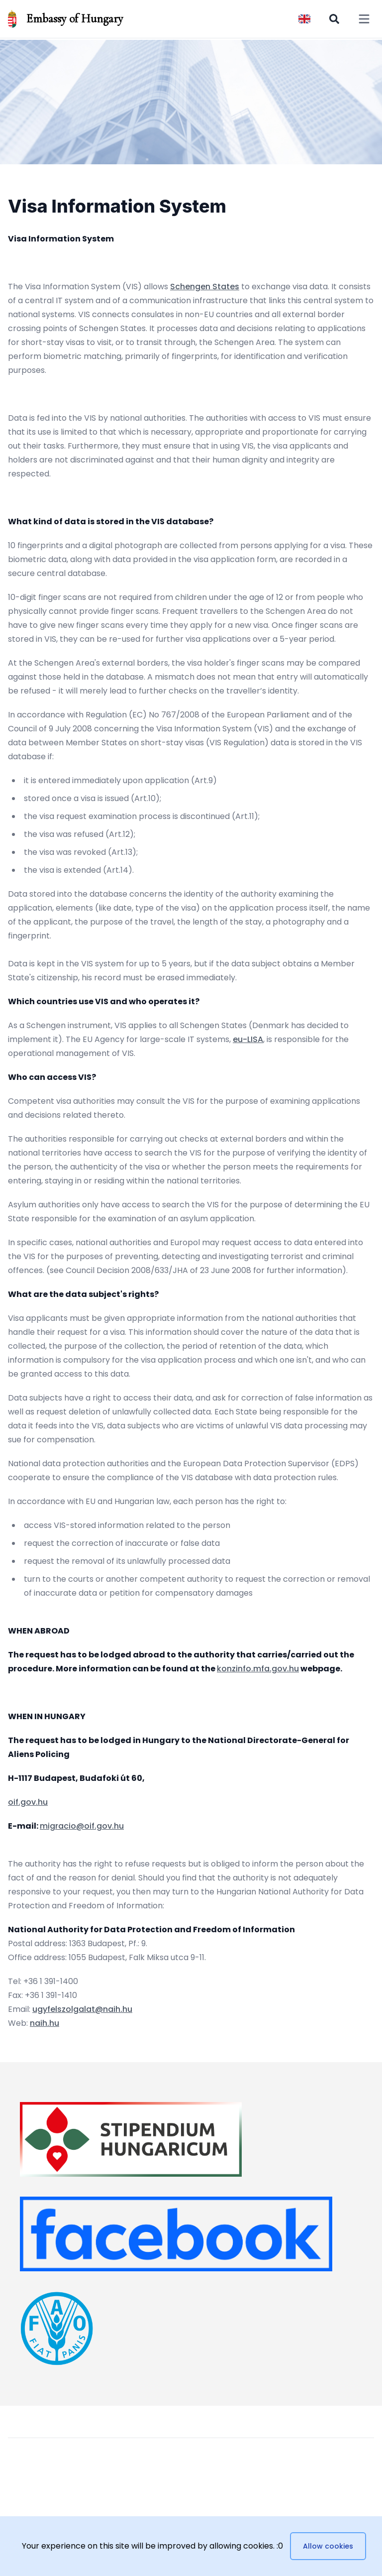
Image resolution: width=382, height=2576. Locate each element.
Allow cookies (328, 2546)
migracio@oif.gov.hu (82, 1826)
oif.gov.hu (28, 1802)
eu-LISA (248, 1039)
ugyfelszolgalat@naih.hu (82, 2009)
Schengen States (204, 286)
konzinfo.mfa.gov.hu (258, 1668)
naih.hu (44, 2023)
